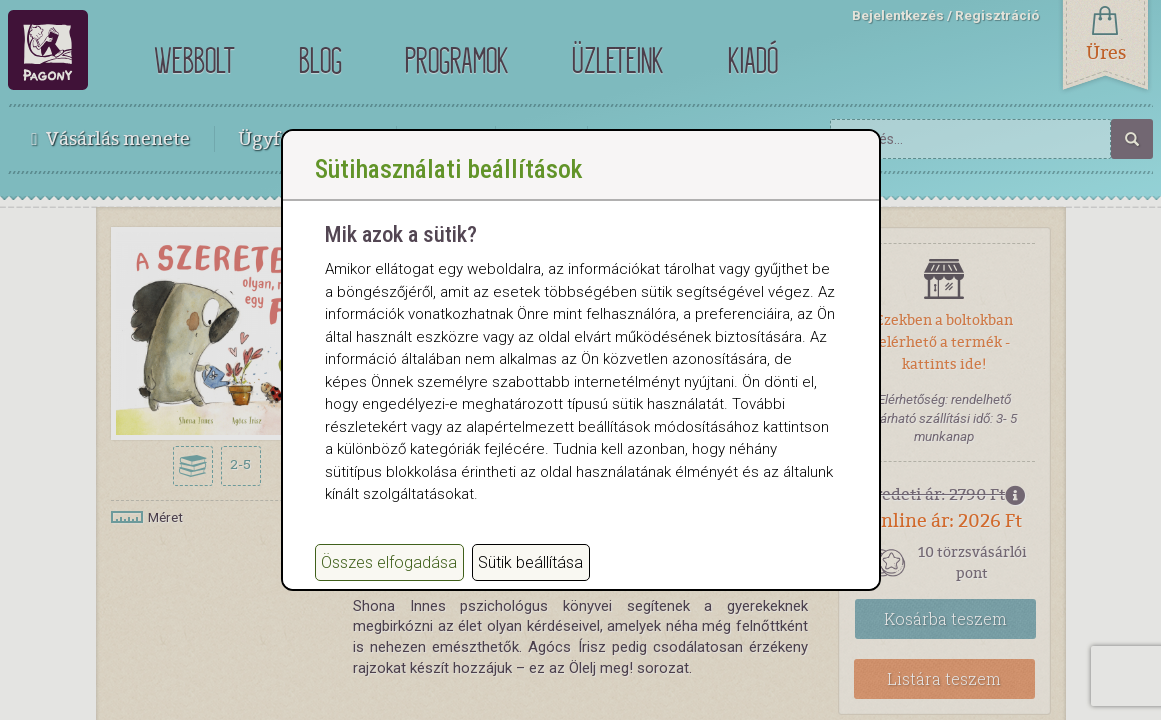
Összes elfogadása (389, 582)
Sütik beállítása (530, 582)
